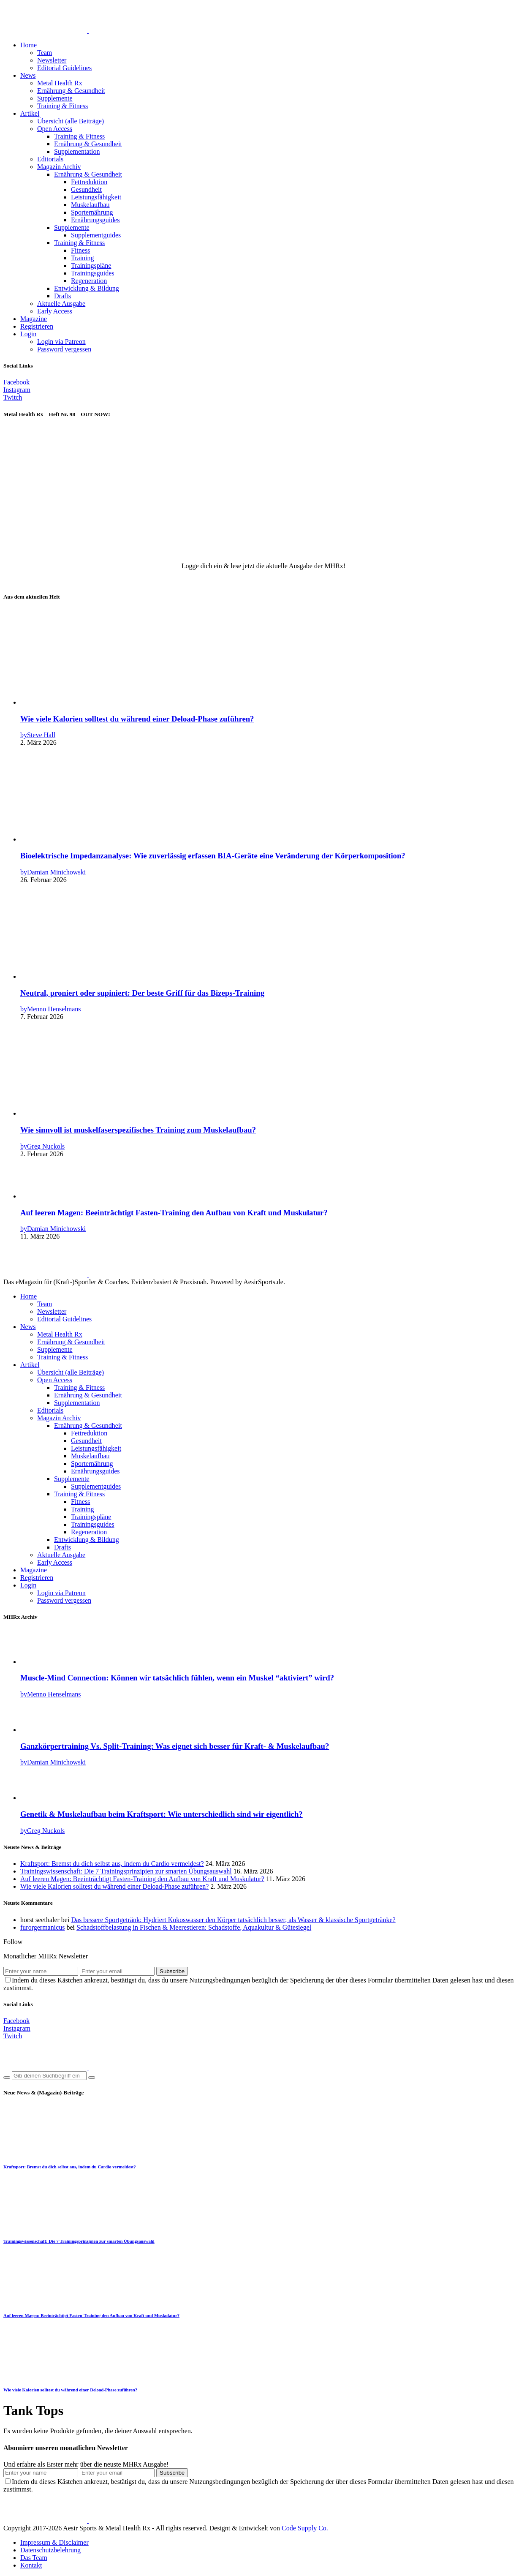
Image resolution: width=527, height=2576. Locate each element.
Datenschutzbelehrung (50, 2550)
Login (28, 334)
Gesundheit (86, 189)
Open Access (54, 128)
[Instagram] (16, 389)
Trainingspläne (91, 265)
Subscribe (172, 1971)
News (27, 75)
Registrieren (36, 326)
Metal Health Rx (59, 83)
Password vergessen (64, 349)
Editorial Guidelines (64, 67)
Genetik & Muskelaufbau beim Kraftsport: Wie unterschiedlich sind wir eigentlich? (161, 1814)
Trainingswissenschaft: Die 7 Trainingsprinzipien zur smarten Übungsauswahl (126, 1871)
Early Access (54, 311)
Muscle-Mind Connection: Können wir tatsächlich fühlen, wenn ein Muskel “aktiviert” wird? (177, 1677)
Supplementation (77, 151)
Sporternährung (92, 212)
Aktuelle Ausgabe (61, 303)
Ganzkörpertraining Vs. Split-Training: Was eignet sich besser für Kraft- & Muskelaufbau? (174, 1746)
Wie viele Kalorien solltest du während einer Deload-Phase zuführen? (137, 718)
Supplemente (55, 98)
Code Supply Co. (305, 2528)
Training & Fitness (62, 105)
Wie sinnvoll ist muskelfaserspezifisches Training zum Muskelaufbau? (138, 1129)
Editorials (50, 159)
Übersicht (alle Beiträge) (70, 121)
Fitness (80, 250)
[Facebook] (16, 382)
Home (28, 45)
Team (44, 52)
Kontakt (31, 2565)
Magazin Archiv (59, 166)
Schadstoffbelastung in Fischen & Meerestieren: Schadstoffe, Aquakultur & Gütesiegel (193, 1927)
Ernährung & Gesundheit (71, 90)
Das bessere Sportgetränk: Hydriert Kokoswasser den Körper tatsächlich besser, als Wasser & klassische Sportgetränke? (233, 1919)
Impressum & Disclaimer (54, 2542)
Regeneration (89, 280)
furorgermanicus (42, 1927)
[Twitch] (12, 397)
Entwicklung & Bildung (86, 288)
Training (82, 257)
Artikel (29, 113)
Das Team (33, 2557)
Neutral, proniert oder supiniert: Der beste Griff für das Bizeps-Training (142, 992)
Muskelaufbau (90, 204)
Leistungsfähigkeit (96, 197)
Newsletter (51, 60)
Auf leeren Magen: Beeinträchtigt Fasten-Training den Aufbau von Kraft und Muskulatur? (174, 1212)
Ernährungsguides (95, 219)
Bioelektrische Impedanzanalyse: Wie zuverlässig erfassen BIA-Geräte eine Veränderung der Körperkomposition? (212, 855)
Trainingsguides (92, 273)
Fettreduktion (89, 181)
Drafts (62, 296)
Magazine (33, 318)
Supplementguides (96, 235)
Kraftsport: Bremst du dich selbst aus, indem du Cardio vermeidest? (112, 1863)
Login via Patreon (61, 341)
